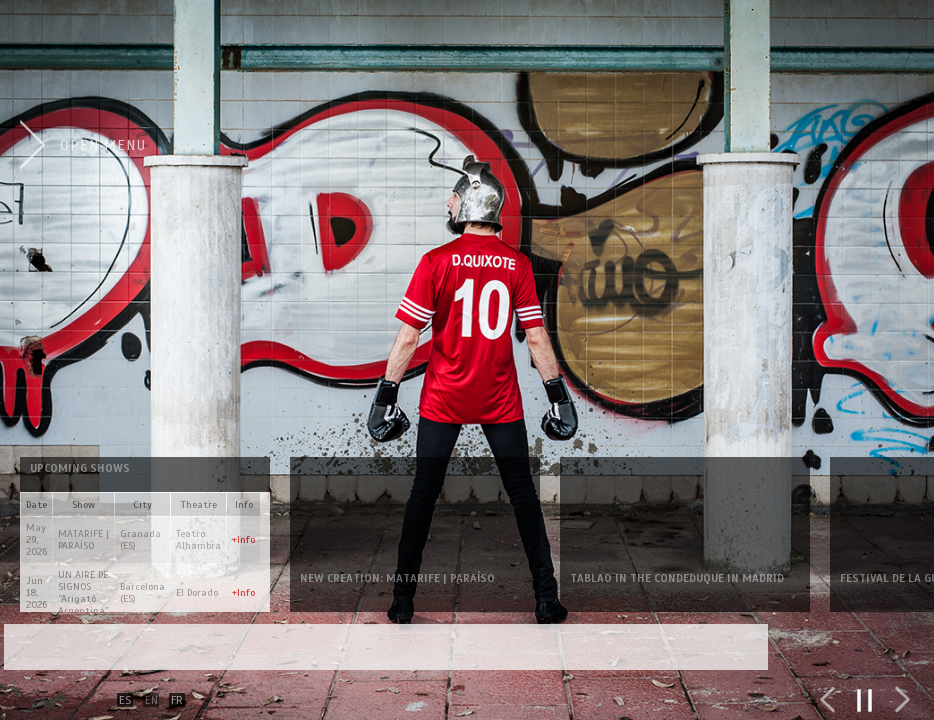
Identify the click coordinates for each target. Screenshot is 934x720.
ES (125, 700)
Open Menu (103, 145)
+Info (243, 539)
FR (177, 700)
